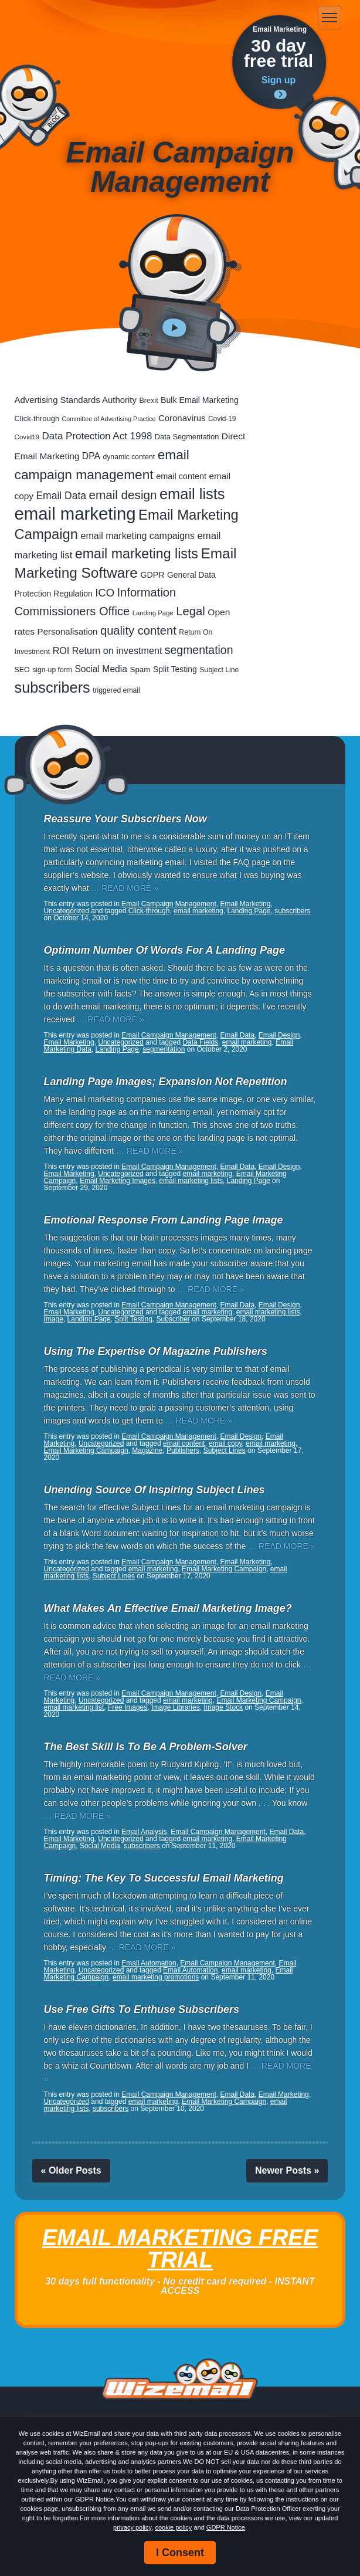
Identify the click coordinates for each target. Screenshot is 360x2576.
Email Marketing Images (117, 1181)
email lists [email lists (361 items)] (192, 494)
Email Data (237, 1035)
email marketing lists (191, 1181)
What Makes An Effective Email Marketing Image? (168, 1608)
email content (184, 1443)
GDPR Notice (225, 2527)
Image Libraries (175, 1707)
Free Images (127, 1707)
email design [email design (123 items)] (123, 494)
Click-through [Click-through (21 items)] (37, 418)
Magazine (147, 1450)
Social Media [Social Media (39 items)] (100, 669)
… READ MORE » (124, 888)
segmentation (163, 1049)
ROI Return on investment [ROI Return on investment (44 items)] (107, 650)
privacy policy (132, 2527)
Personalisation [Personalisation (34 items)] (68, 631)
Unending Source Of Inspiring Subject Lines (154, 1490)
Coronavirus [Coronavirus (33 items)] (182, 418)
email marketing (198, 911)
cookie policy (173, 2527)
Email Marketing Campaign (86, 1450)
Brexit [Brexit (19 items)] (148, 400)
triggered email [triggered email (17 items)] (116, 690)
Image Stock (223, 1707)
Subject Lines (224, 1450)
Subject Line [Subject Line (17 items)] (219, 670)
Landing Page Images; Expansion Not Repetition (165, 1081)
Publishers (183, 1450)
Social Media (100, 1846)
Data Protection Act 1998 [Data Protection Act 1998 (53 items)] (97, 436)
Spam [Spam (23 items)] (140, 669)
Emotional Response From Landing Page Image (163, 1220)
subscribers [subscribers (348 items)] (52, 687)
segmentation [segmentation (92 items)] (199, 649)
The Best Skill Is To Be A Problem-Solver (145, 1747)
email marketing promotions (156, 1977)
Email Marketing (245, 904)
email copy (225, 1443)
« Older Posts (71, 2170)
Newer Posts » (287, 2170)
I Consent (180, 2552)
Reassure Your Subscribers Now (125, 819)
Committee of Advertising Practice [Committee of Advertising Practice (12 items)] (109, 418)
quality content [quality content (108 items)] (138, 630)
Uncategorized (66, 911)
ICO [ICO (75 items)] (104, 593)
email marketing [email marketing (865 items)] (75, 513)
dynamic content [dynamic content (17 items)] (129, 457)
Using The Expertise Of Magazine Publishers (155, 1351)
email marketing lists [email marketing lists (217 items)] (136, 553)
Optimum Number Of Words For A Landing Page (164, 950)
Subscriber (173, 1319)
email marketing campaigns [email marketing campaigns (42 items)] (138, 536)
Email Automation (148, 1963)
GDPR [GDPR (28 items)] (152, 574)
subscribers (292, 911)
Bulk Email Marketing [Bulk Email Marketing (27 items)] (200, 400)
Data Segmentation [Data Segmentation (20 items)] (187, 436)
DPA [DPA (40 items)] (91, 456)
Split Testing (133, 1319)
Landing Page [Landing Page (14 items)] (153, 612)
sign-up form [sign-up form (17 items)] (52, 670)
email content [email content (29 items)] (181, 476)
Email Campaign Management (168, 904)
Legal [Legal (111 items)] (190, 611)
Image (53, 1319)
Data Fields (200, 1042)
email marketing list (74, 1707)
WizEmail (65, 18)
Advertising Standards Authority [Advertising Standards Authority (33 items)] (76, 400)
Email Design (279, 1035)
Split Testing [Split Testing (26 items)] (175, 669)
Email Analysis (144, 1832)
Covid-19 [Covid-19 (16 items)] (222, 419)
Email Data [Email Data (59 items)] (61, 495)
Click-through (149, 911)
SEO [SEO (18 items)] (22, 670)
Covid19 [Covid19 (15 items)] (27, 436)
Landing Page (248, 911)
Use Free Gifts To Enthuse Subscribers (141, 2009)
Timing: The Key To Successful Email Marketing (164, 1878)
